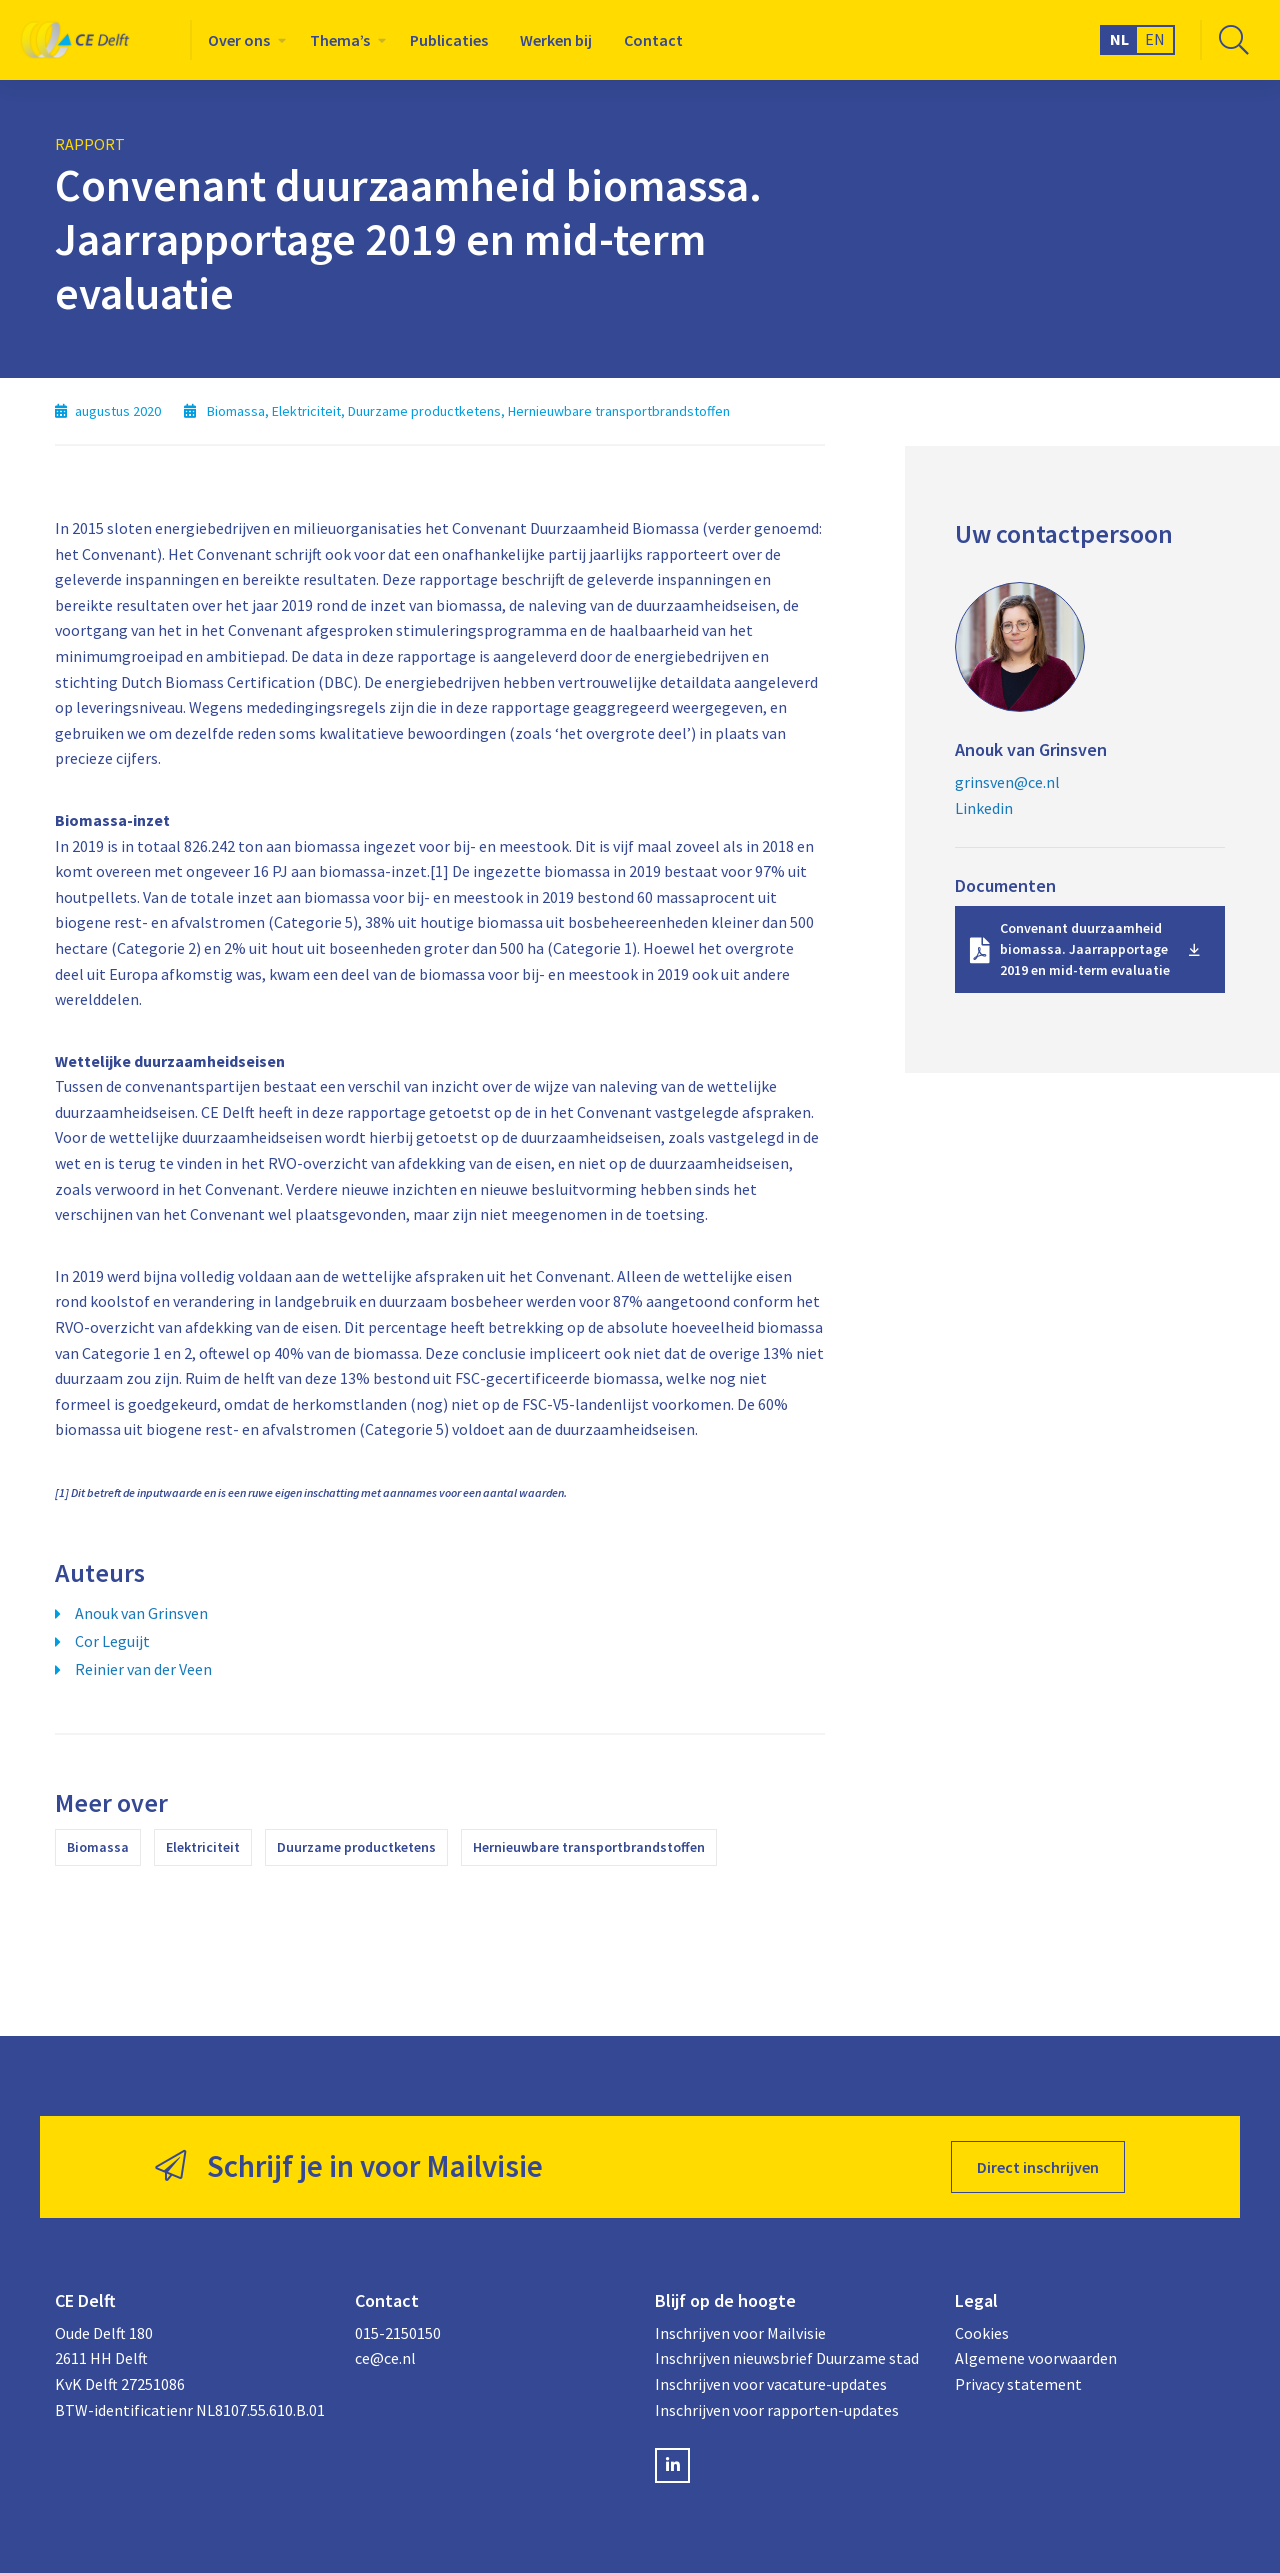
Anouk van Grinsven (141, 1613)
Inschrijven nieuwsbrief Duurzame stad (787, 2358)
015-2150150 (398, 2333)
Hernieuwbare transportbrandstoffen (589, 1847)
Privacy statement (1018, 2384)
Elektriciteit (203, 1847)
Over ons (239, 40)
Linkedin (984, 808)
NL (1119, 39)
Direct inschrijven (1038, 2167)
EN (1155, 39)
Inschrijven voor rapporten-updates (777, 2410)
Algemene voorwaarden (1036, 2358)
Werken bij (556, 40)
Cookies (982, 2333)
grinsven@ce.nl (1007, 782)
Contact (653, 40)
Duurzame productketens (356, 1847)
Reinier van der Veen (143, 1669)
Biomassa (98, 1847)
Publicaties (449, 40)
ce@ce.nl (385, 2358)
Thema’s (340, 40)
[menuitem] (243, 40)
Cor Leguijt (112, 1641)
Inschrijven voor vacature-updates (771, 2384)
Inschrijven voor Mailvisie (740, 2333)
